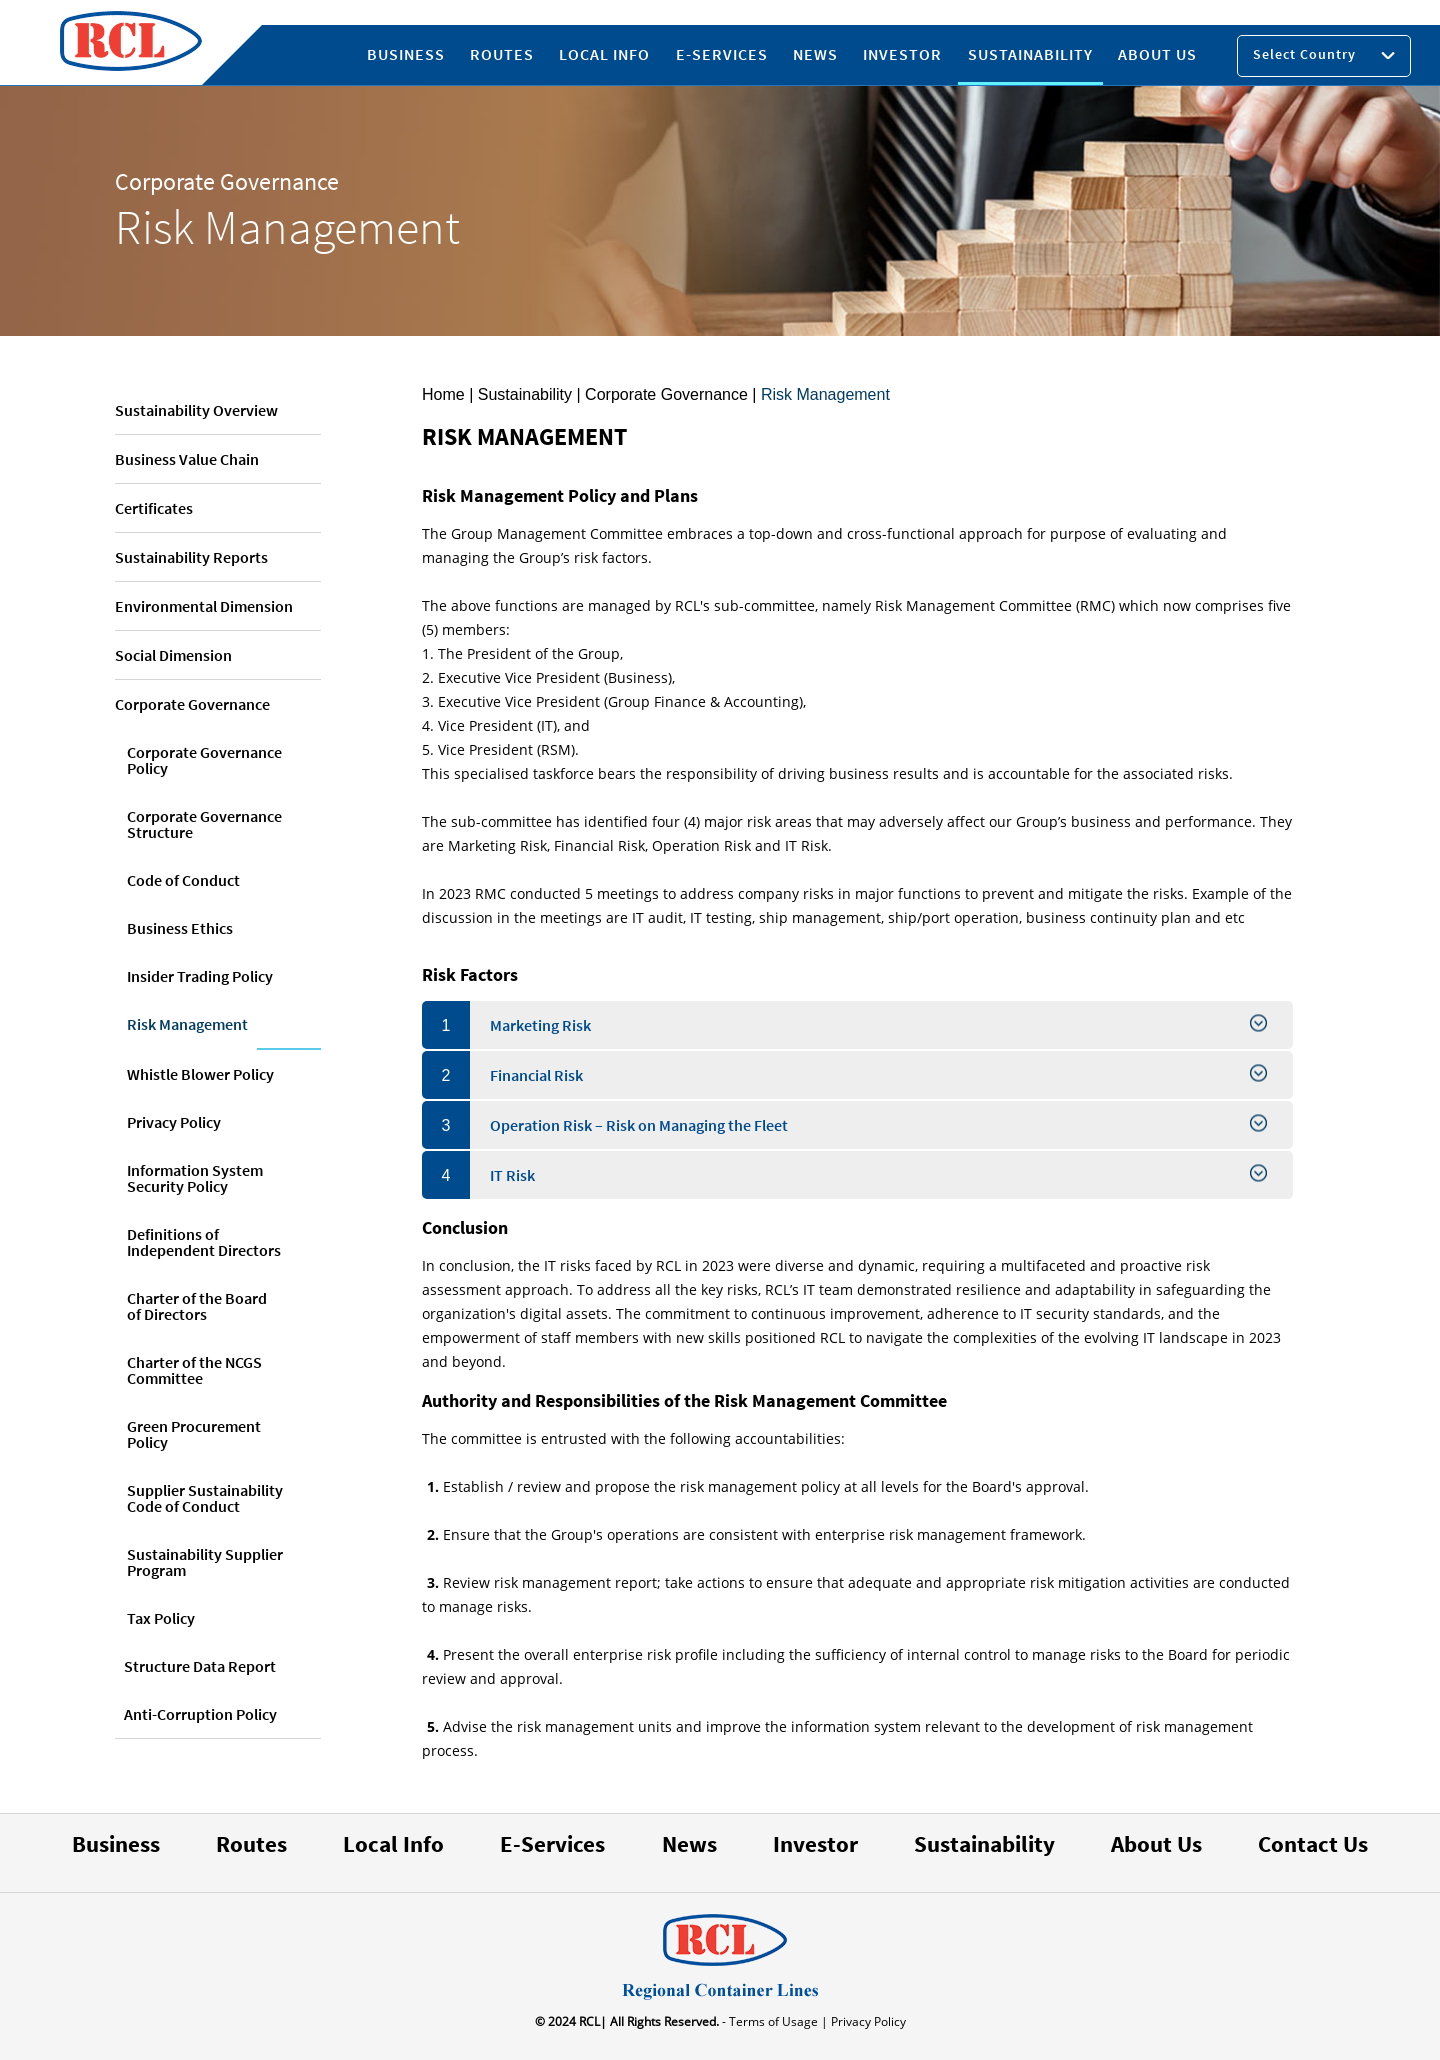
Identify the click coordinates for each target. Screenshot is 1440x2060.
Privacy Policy (867, 2021)
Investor (815, 1843)
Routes (251, 1843)
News (689, 1843)
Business (116, 1843)
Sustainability (984, 1843)
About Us (1156, 1843)
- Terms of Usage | (773, 2021)
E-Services (552, 1843)
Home (443, 394)
